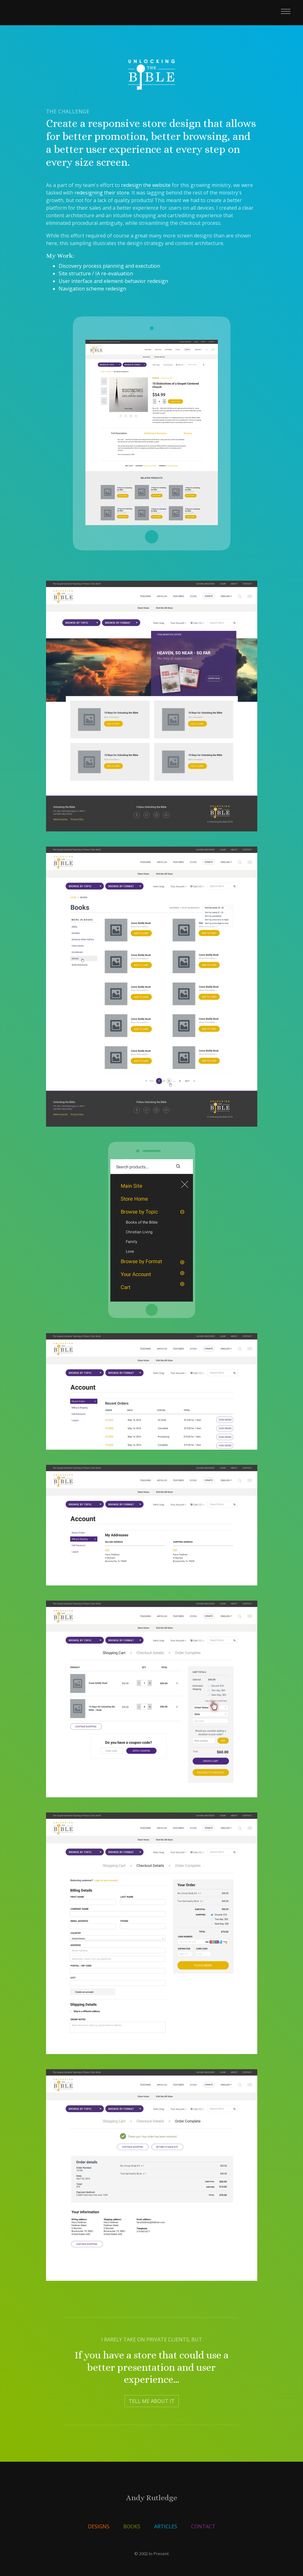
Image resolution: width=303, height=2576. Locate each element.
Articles (165, 2526)
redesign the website (146, 185)
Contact (203, 2526)
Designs (98, 2526)
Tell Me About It (152, 2401)
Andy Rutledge (151, 2497)
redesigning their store (101, 192)
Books (131, 2526)
